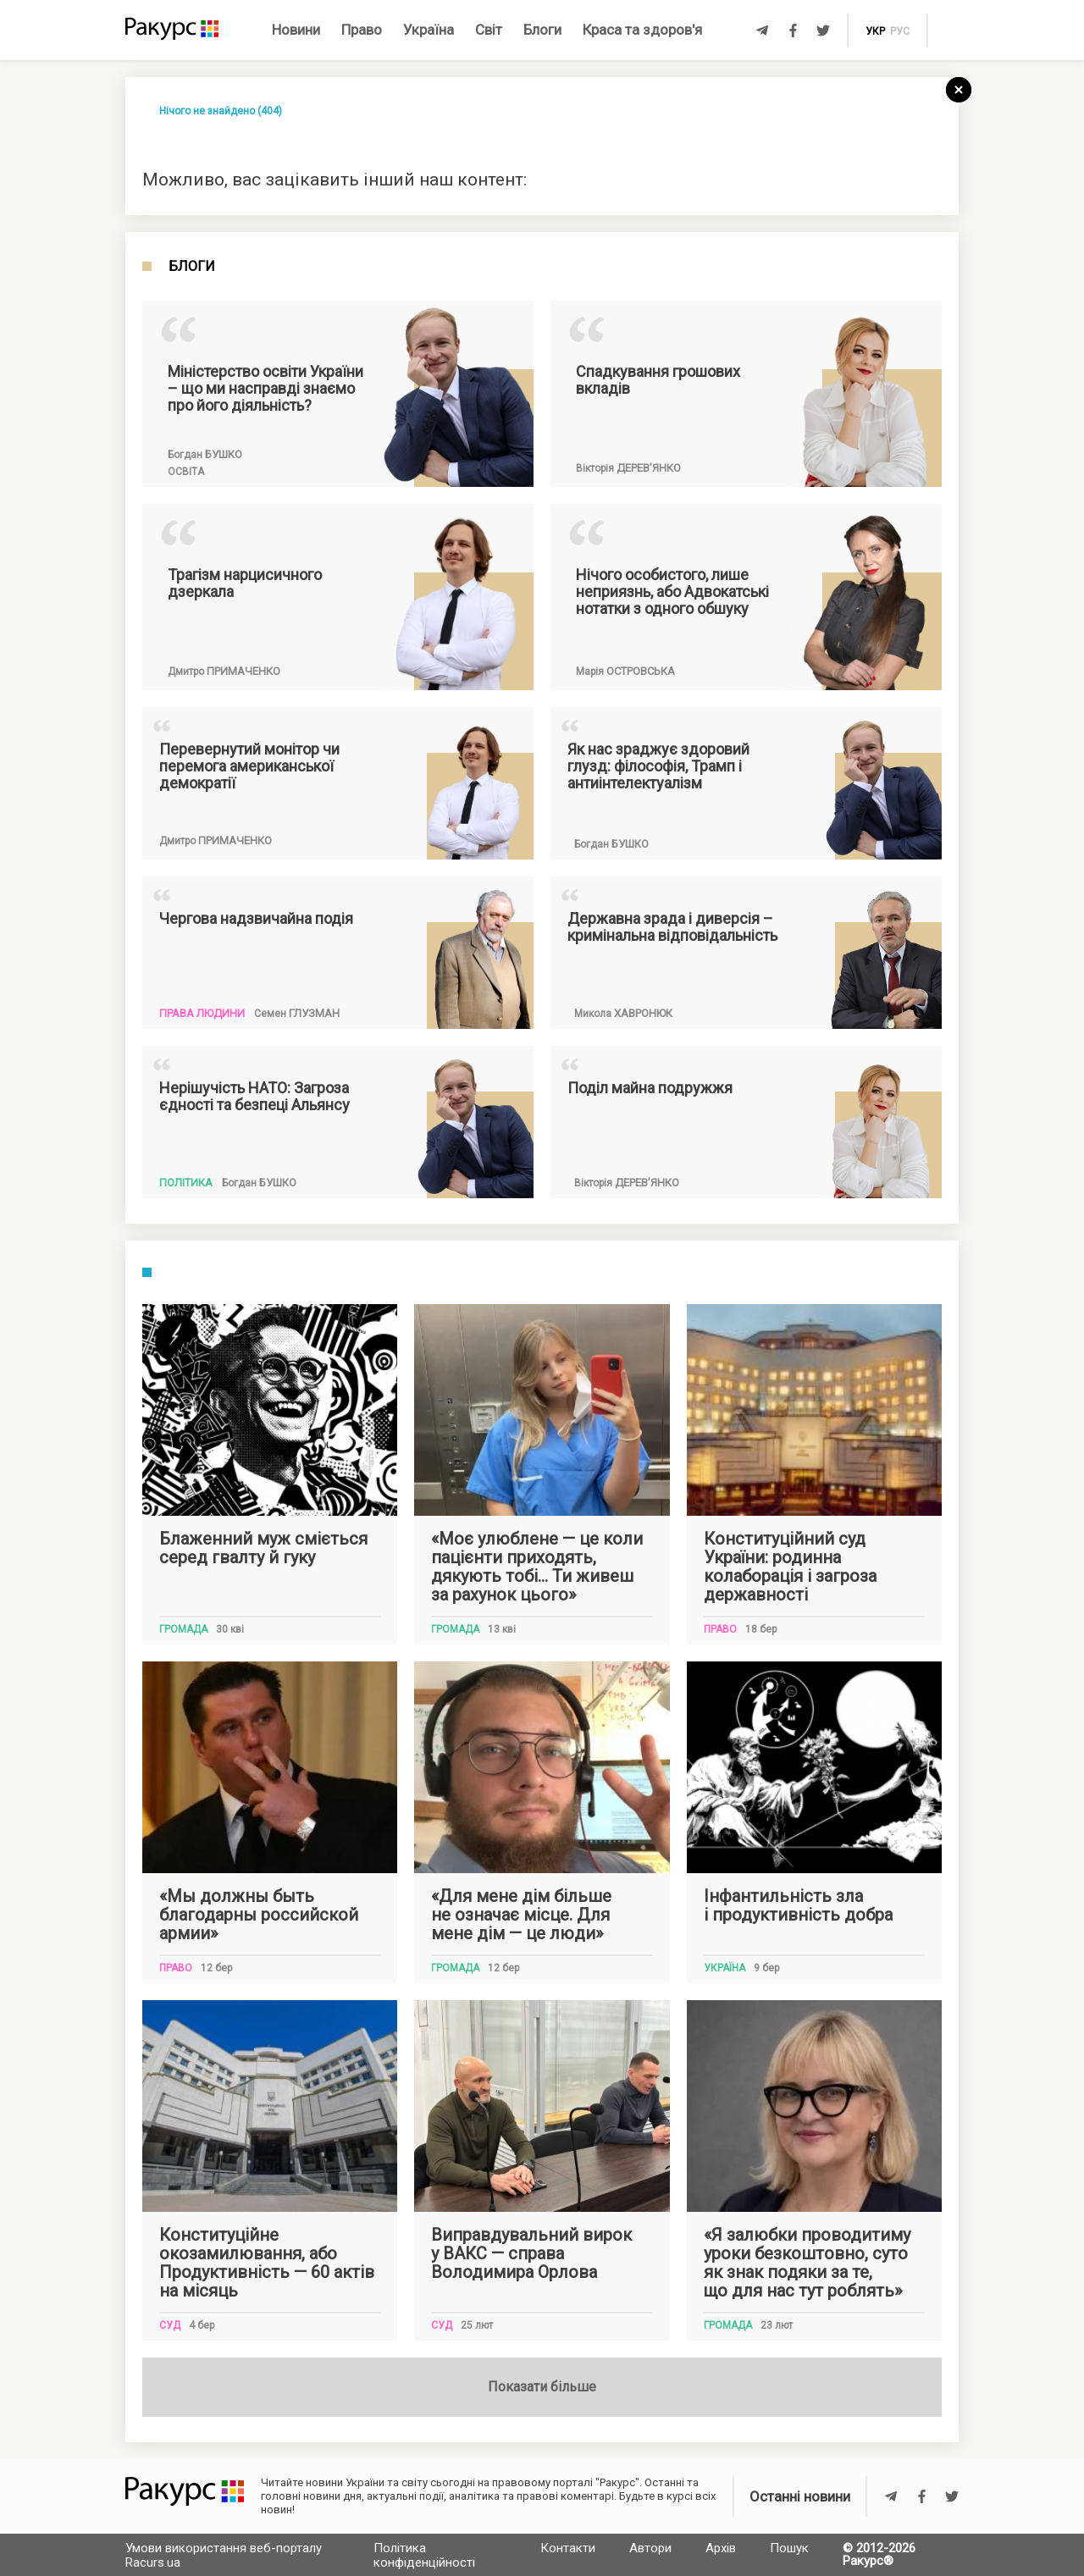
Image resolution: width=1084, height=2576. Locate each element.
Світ (488, 29)
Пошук (789, 2548)
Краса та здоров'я (642, 29)
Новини (296, 29)
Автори (650, 2548)
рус (900, 31)
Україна (428, 29)
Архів (720, 2548)
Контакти (567, 2548)
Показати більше (542, 2387)
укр (875, 31)
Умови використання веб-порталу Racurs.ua (223, 2555)
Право (361, 29)
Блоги (542, 29)
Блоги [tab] (192, 267)
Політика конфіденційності (424, 2555)
